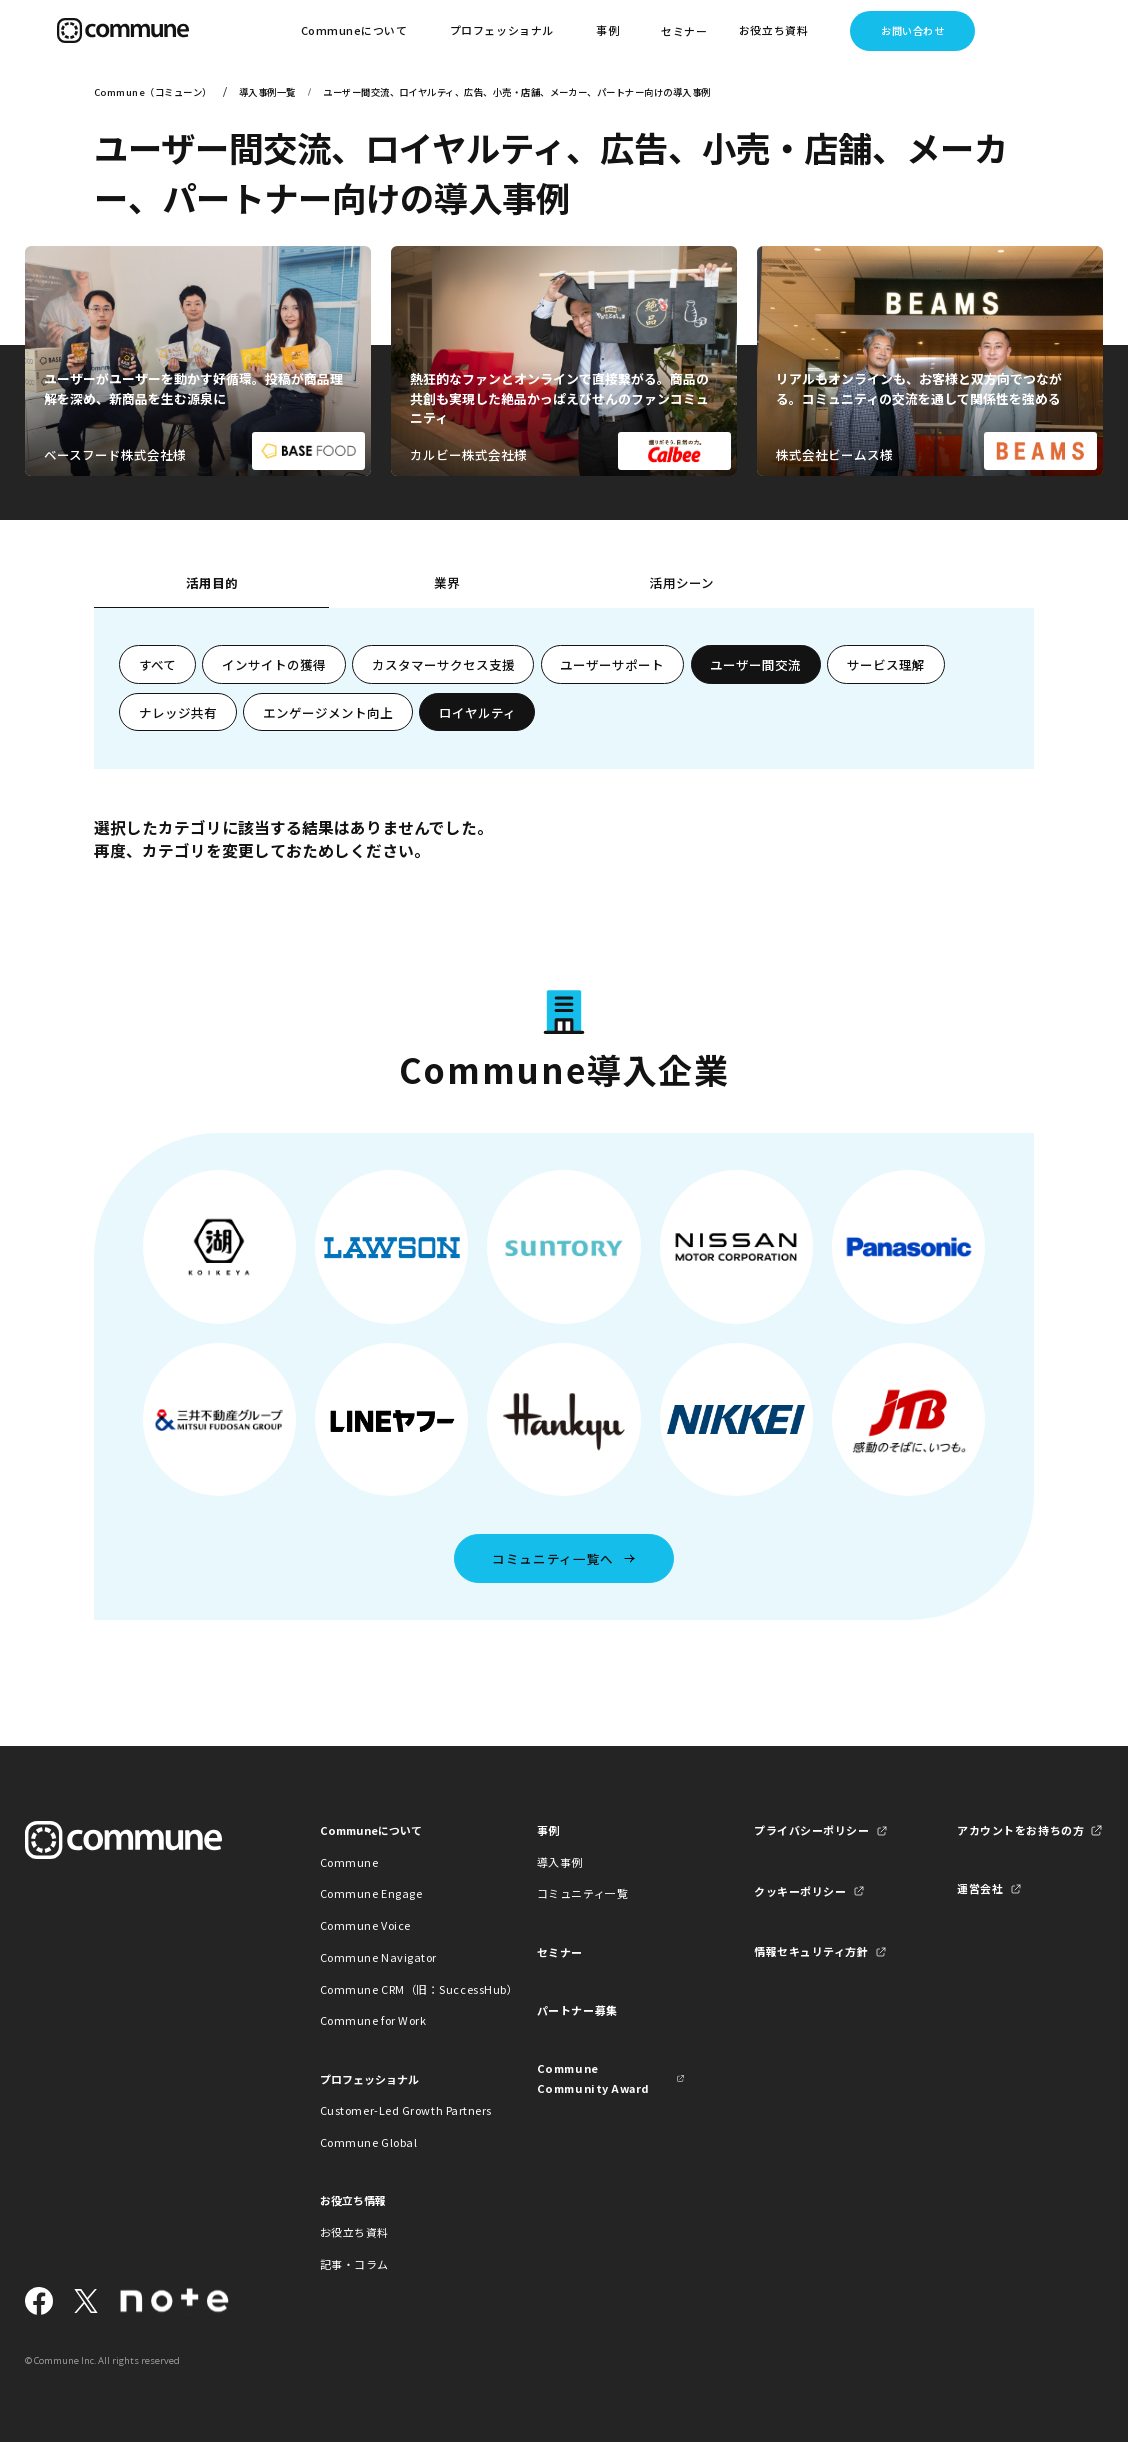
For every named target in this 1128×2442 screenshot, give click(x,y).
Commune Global (369, 2142)
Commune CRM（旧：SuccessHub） (394, 1989)
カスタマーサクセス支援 (443, 664)
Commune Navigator (378, 1957)
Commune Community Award (593, 2077)
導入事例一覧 (267, 92)
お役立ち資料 (354, 2232)
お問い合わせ (912, 30)
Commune (349, 1862)
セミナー (684, 31)
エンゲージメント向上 (328, 712)
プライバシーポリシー (811, 1830)
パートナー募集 (577, 2010)
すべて (157, 664)
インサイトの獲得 (274, 664)
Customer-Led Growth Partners (394, 2110)
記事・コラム (354, 2264)
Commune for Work (373, 2020)
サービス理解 (886, 664)
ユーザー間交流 (755, 664)
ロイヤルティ (477, 712)
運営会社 (980, 1888)
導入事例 (560, 1862)
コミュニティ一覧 (582, 1893)
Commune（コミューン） (153, 92)
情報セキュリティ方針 (811, 1951)
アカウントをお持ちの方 (1020, 1830)
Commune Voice (365, 1925)
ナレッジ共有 (178, 712)
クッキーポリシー (800, 1891)
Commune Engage (371, 1893)
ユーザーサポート (612, 664)
